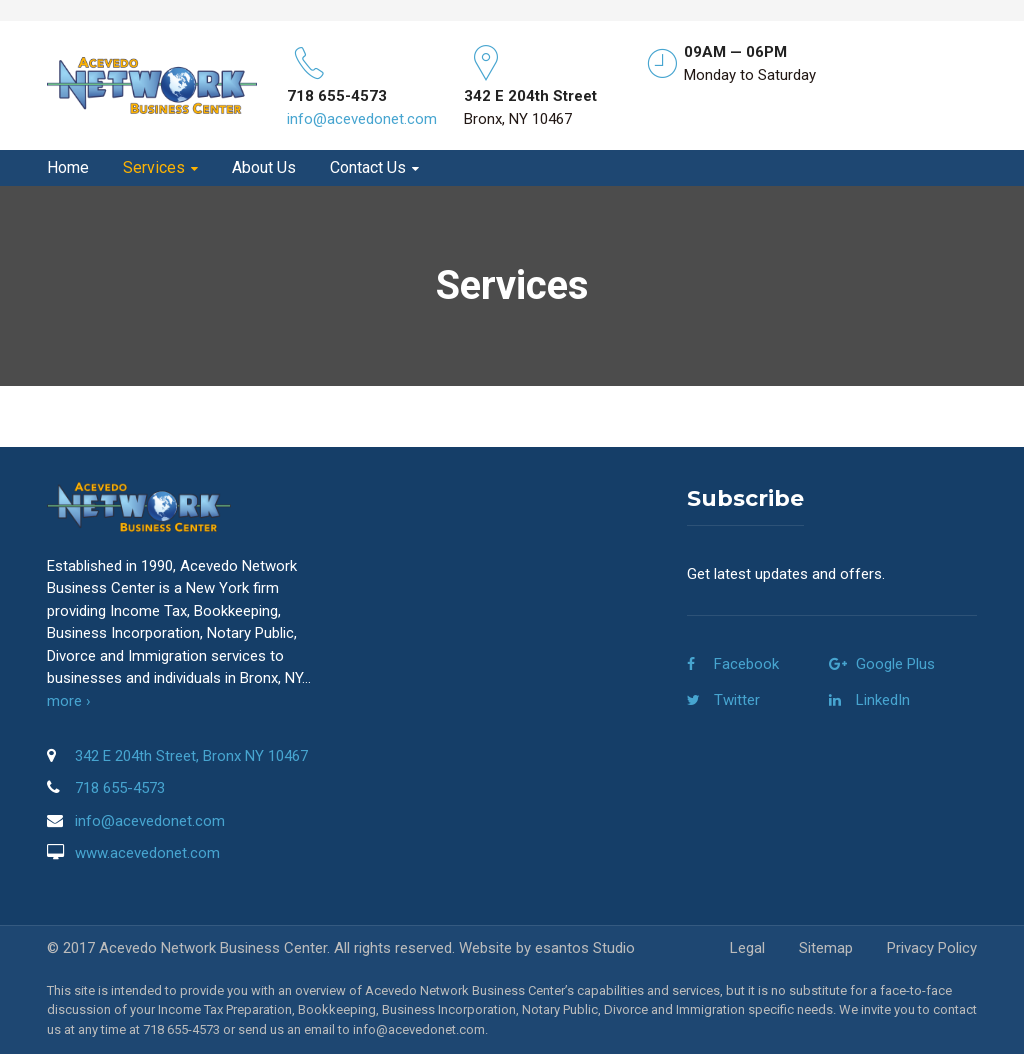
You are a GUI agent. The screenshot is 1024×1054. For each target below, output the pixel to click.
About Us (264, 168)
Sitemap (826, 948)
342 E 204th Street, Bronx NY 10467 (191, 756)
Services (154, 168)
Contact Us (368, 168)
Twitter (737, 700)
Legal (747, 948)
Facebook (746, 664)
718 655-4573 (120, 788)
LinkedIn (883, 700)
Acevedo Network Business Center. (214, 948)
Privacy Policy (932, 948)
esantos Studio (585, 948)
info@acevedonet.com (362, 119)
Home (68, 168)
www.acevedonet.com (147, 853)
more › (69, 701)
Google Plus (895, 664)
